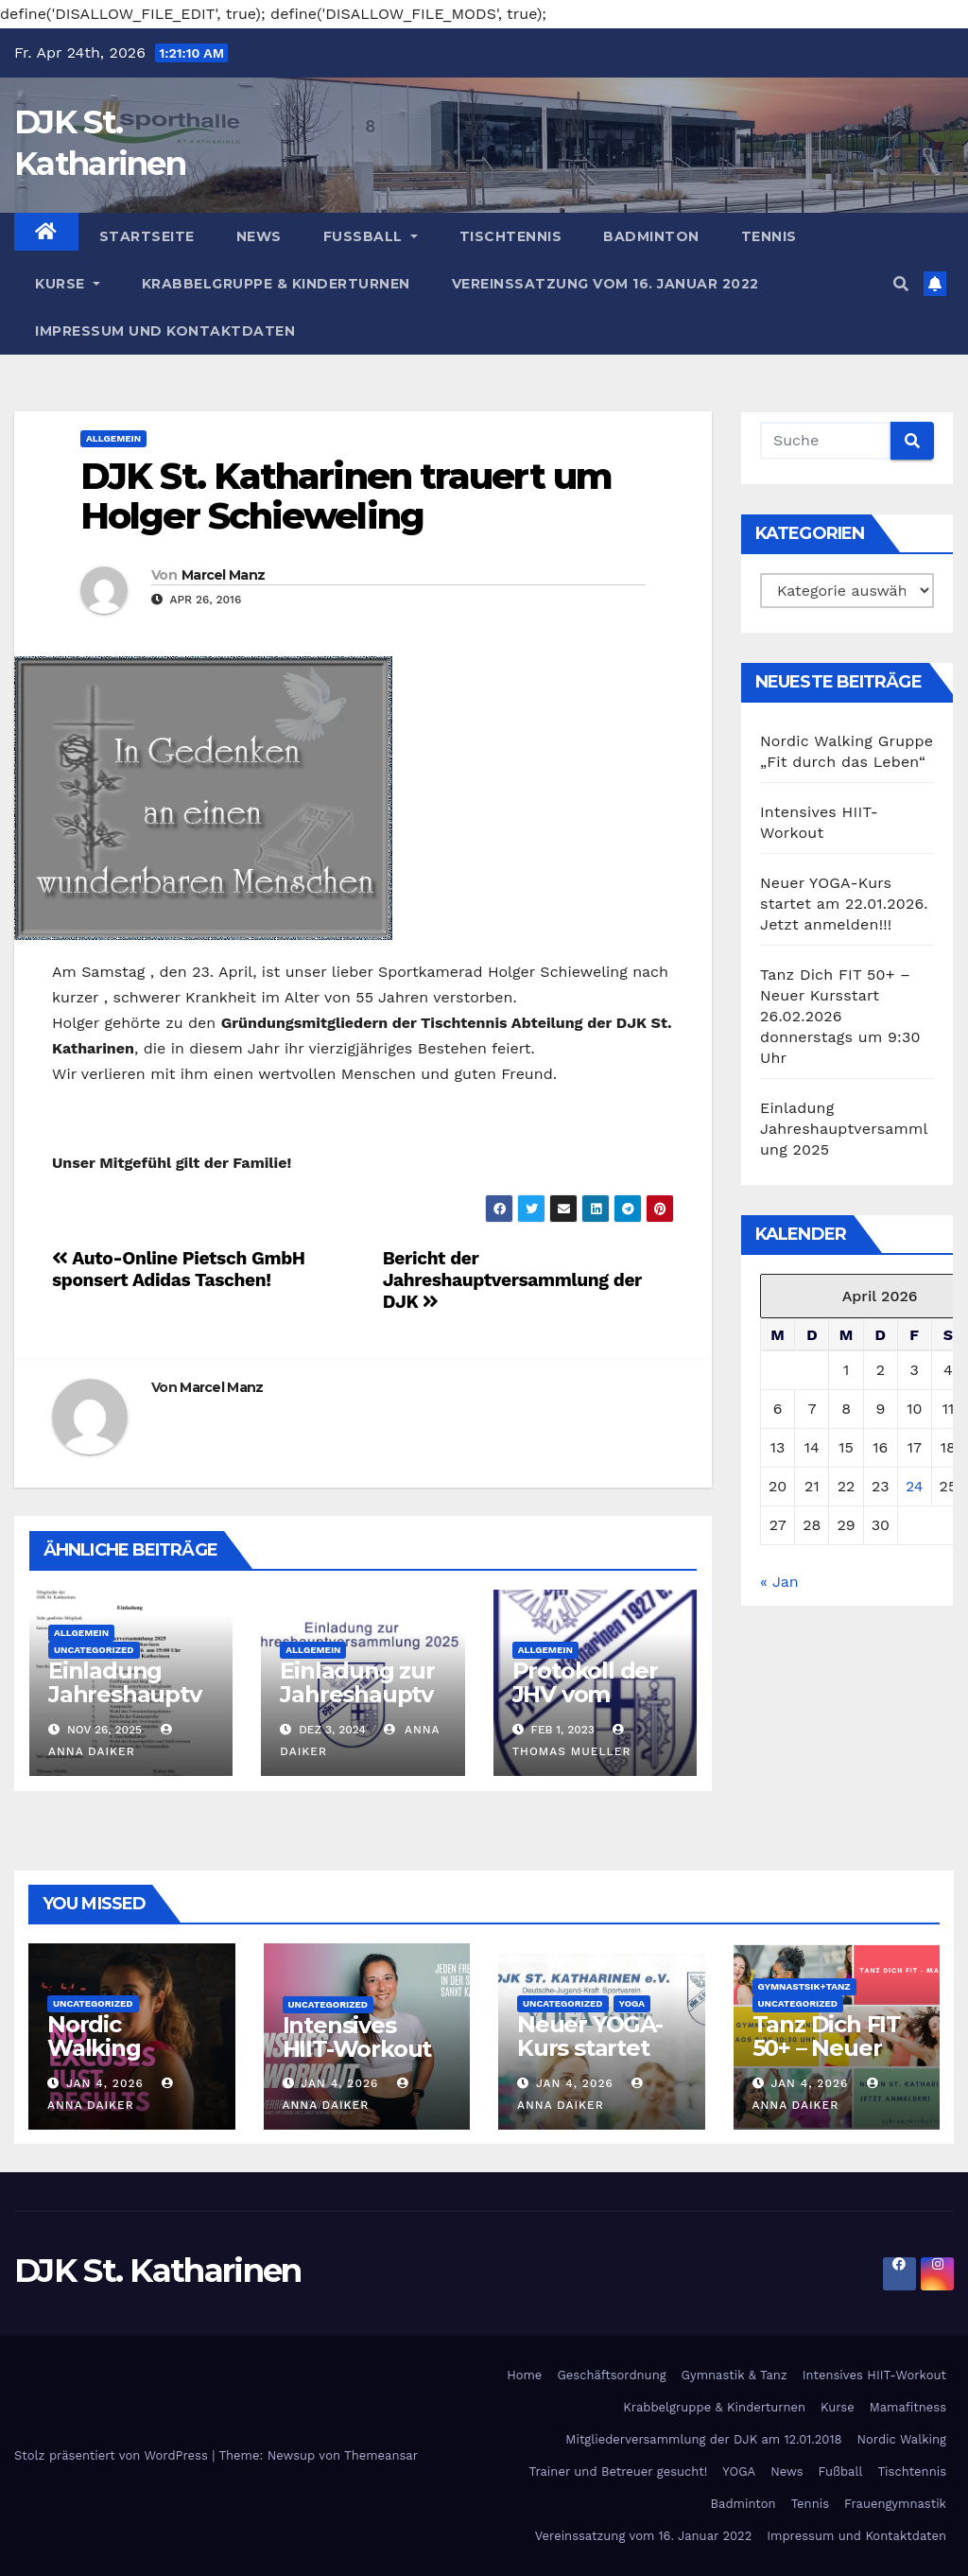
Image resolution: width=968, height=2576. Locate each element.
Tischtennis (510, 236)
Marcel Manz (223, 574)
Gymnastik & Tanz (734, 2375)
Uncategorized (94, 1650)
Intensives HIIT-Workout (357, 2037)
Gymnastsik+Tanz (804, 1986)
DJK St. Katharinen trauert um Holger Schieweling (346, 496)
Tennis (769, 236)
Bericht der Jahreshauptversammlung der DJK (512, 1280)
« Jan (779, 1582)
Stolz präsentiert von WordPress (113, 2455)
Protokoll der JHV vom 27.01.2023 (585, 1694)
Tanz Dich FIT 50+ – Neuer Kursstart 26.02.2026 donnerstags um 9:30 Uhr (840, 1016)
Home (524, 2375)
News (259, 236)
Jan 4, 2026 (105, 2083)
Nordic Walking (901, 2439)
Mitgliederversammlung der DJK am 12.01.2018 (703, 2439)
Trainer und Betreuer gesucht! (617, 2471)
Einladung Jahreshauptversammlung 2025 (124, 1706)
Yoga (632, 2003)
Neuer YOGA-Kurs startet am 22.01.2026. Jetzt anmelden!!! (844, 903)
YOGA (738, 2471)
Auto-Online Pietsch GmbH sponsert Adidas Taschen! (178, 1269)
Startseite (147, 236)
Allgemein (113, 438)
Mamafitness (908, 2407)
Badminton (651, 236)
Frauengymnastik (895, 2504)
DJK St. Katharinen (157, 2270)
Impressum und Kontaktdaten (165, 330)
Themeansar (381, 2455)
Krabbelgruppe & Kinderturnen (276, 283)
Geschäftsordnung (611, 2375)
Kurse (67, 283)
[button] (900, 284)
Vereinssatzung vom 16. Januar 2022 (605, 283)
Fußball (370, 236)
